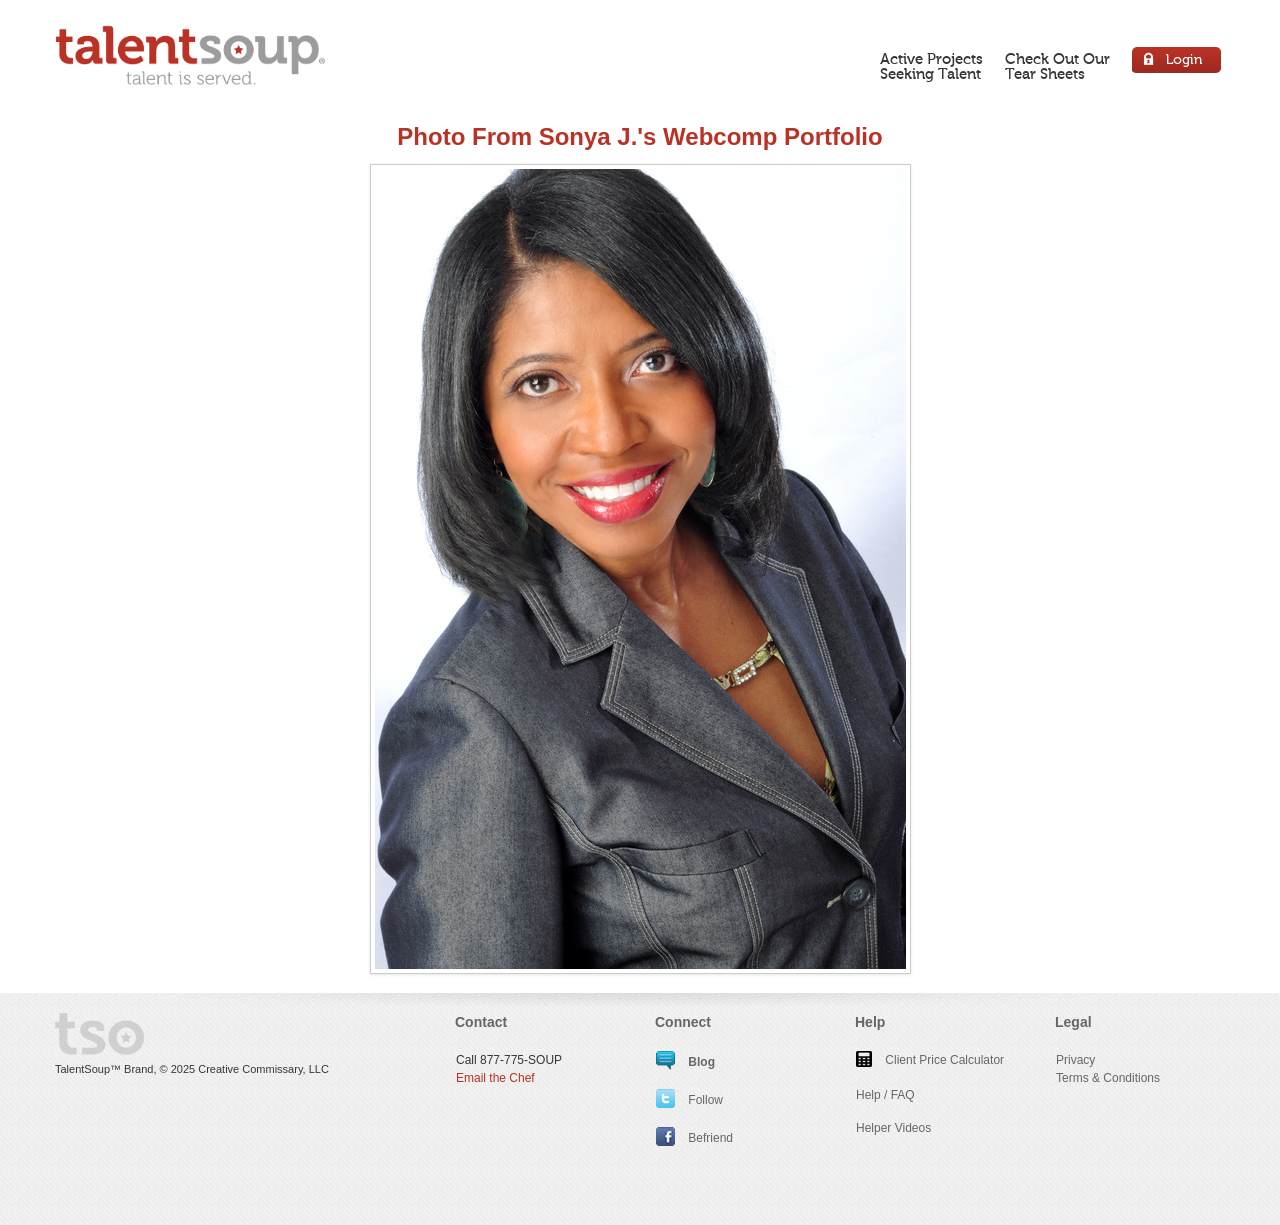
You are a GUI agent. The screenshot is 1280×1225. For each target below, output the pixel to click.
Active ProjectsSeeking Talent (931, 66)
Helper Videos (893, 1128)
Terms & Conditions (1108, 1078)
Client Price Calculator (930, 1060)
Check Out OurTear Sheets (1057, 66)
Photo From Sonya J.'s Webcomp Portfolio (639, 136)
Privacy (1075, 1060)
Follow (689, 1100)
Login (1177, 62)
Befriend (694, 1138)
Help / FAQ (885, 1095)
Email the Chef (495, 1078)
